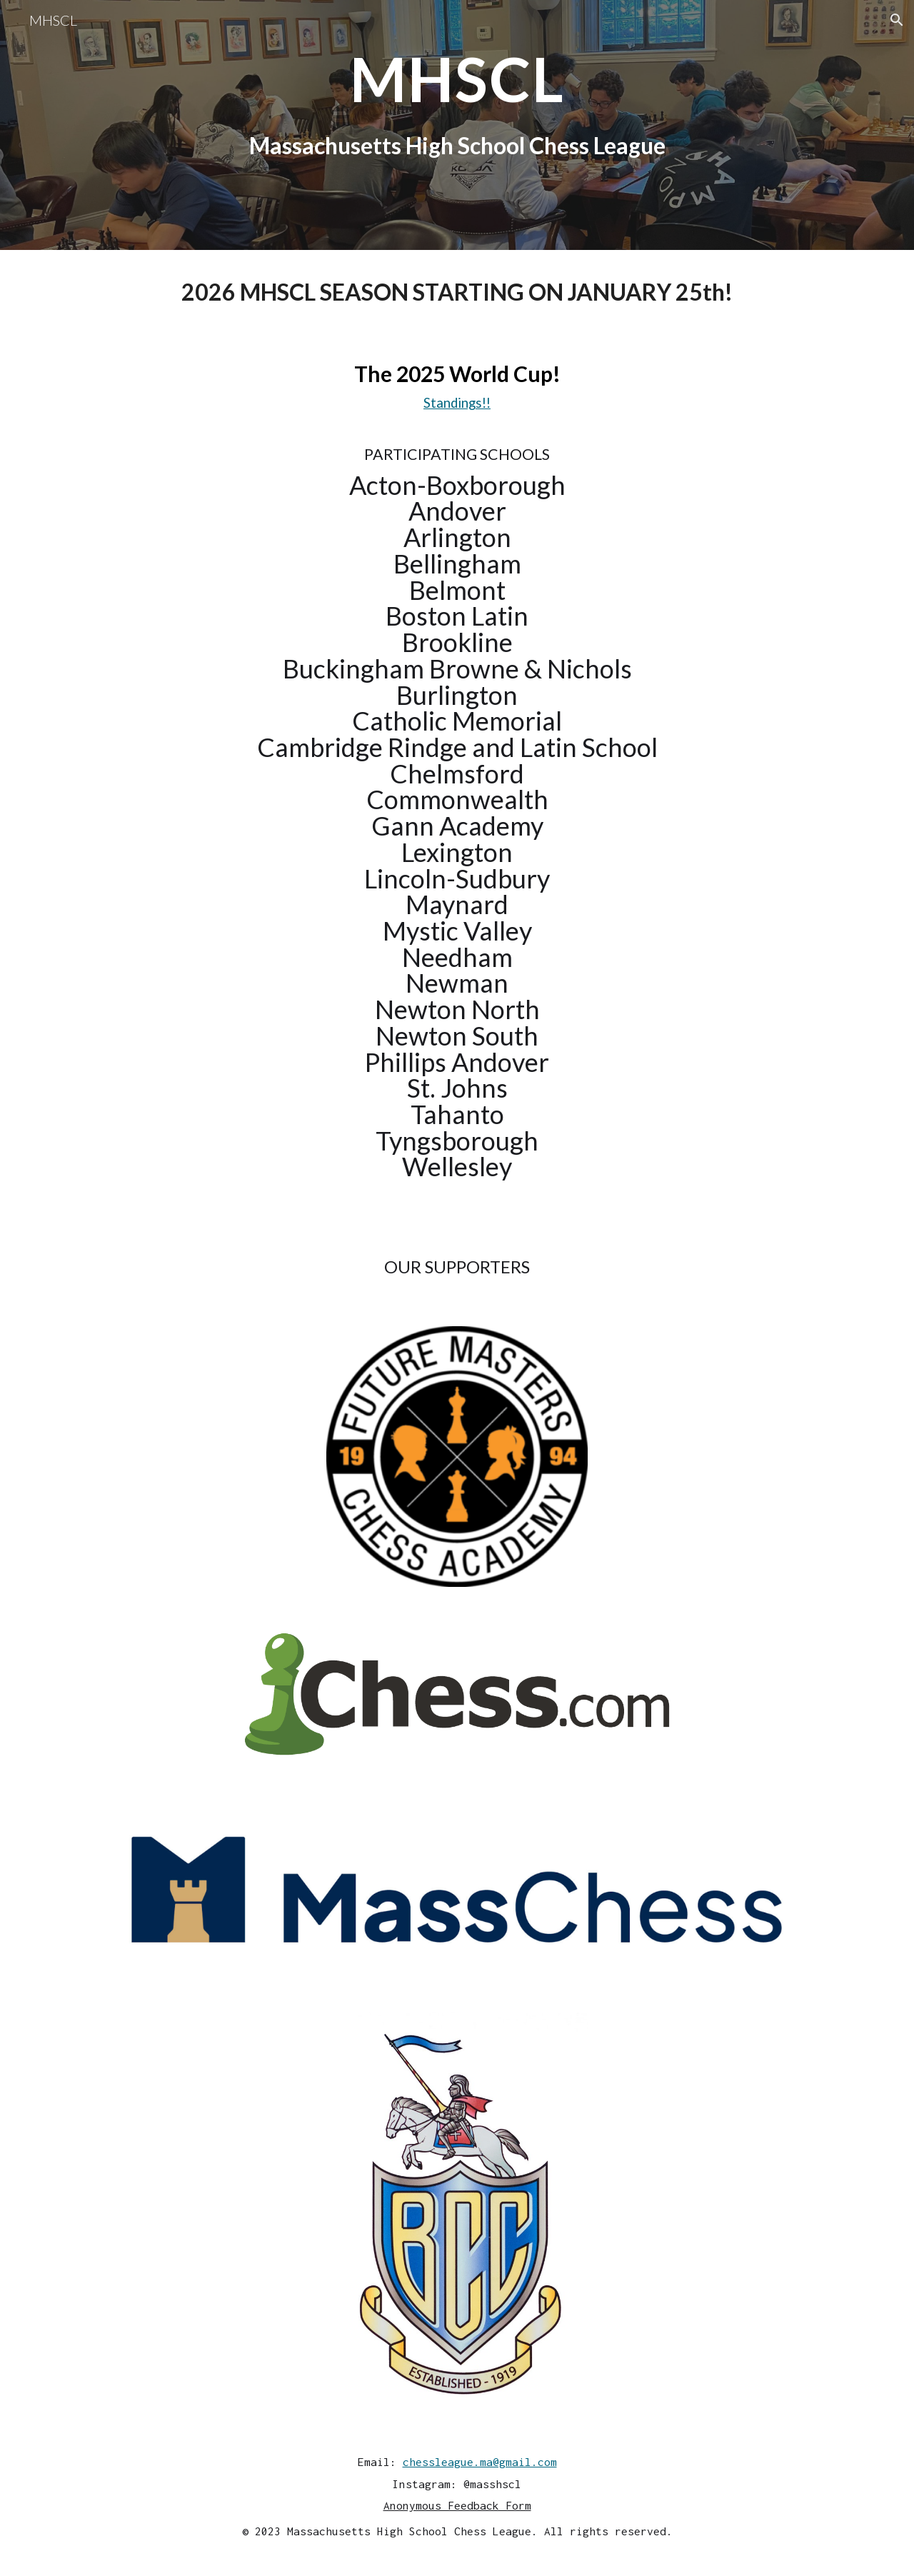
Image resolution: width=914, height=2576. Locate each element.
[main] (457, 125)
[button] (897, 20)
